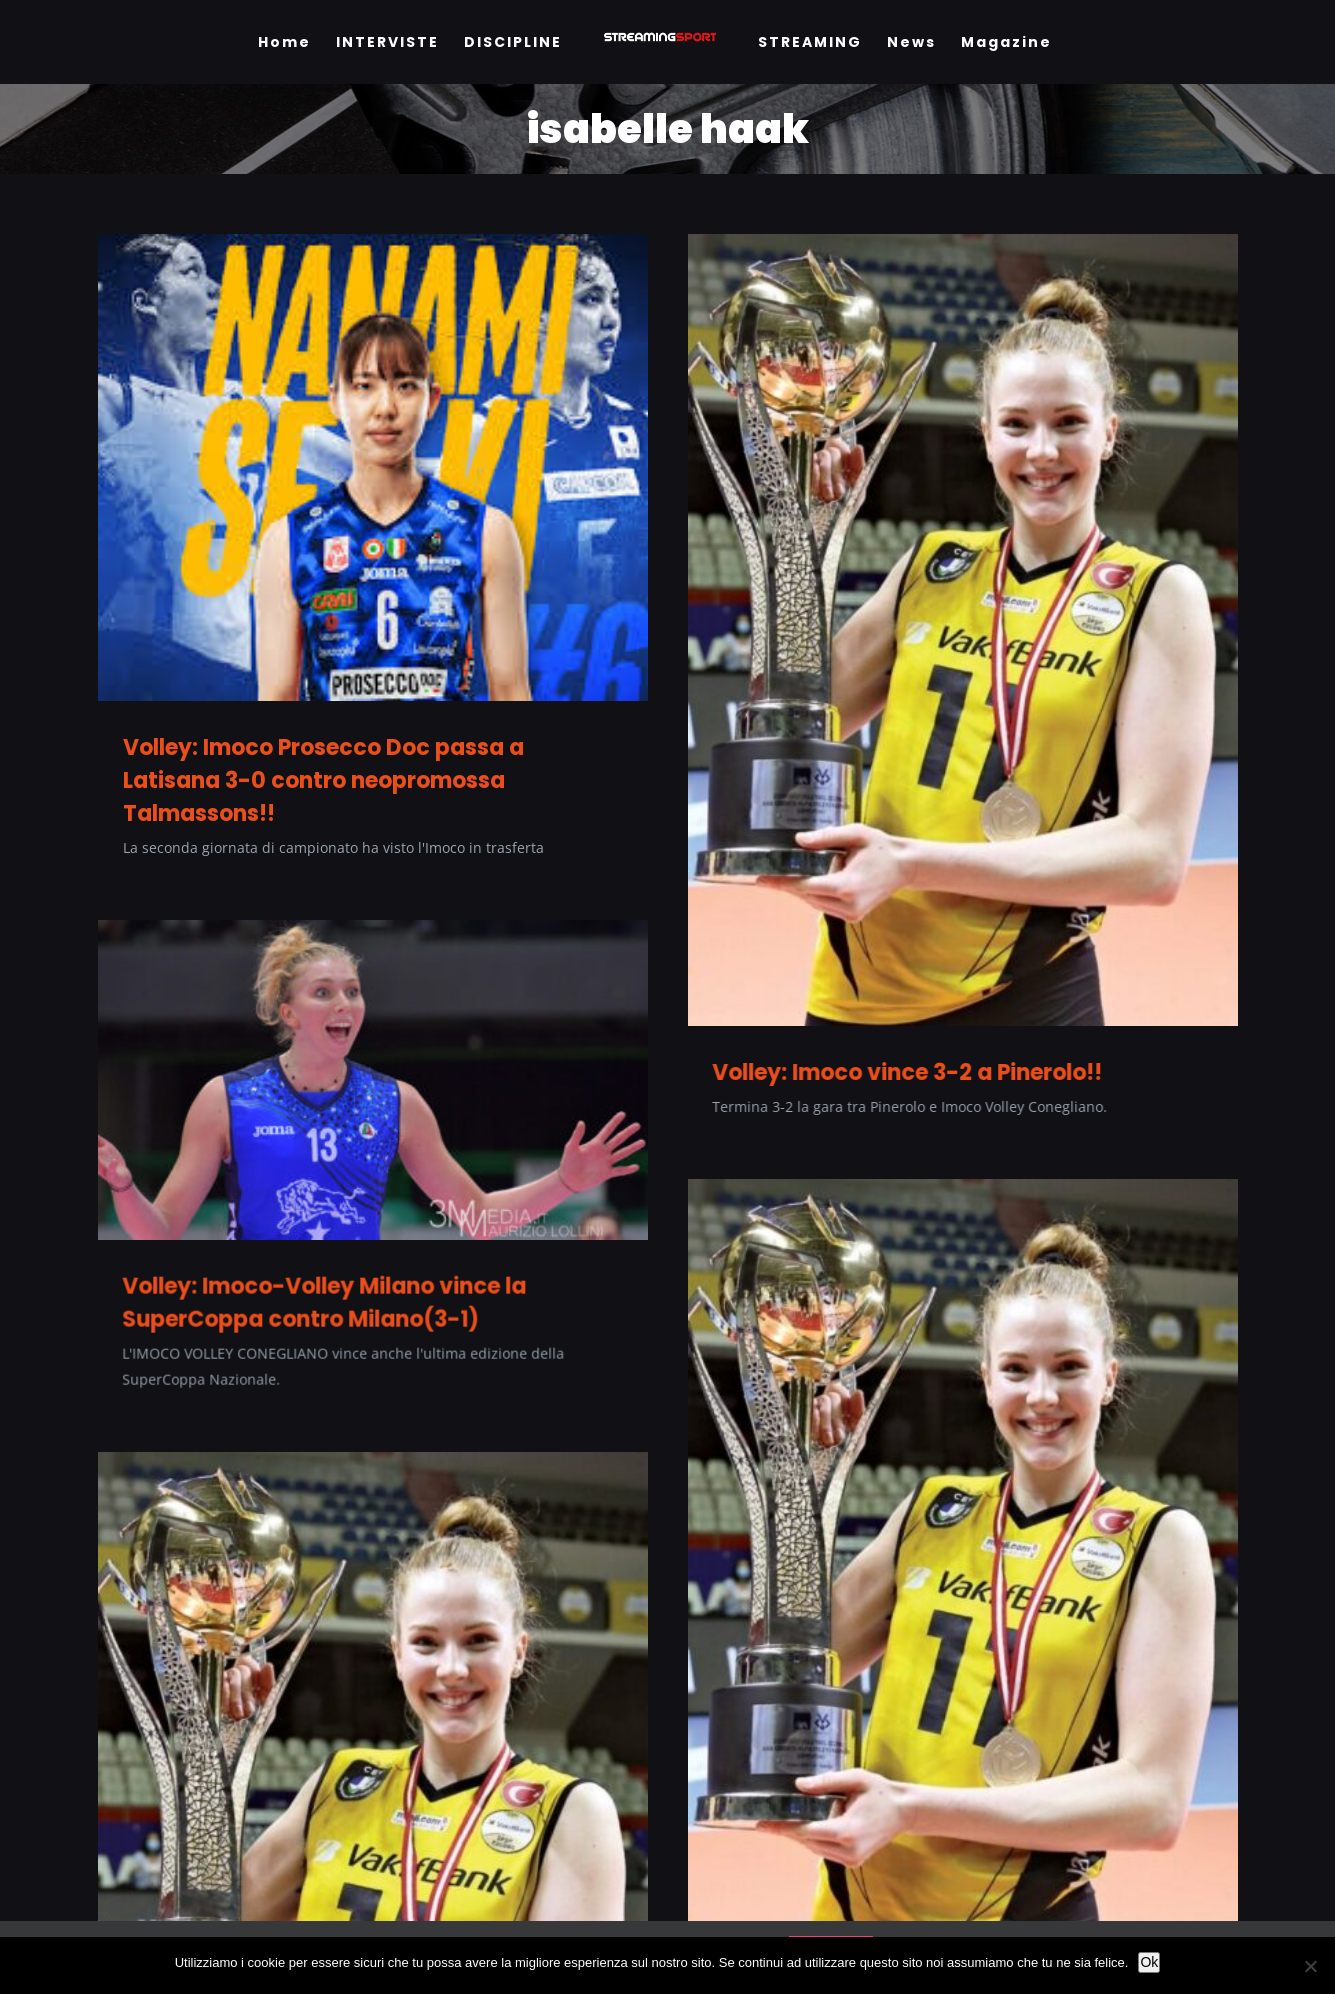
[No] (1310, 1966)
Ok (1149, 1962)
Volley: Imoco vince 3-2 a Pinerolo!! (880, 1072)
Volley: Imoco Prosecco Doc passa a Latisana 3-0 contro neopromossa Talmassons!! (323, 780)
